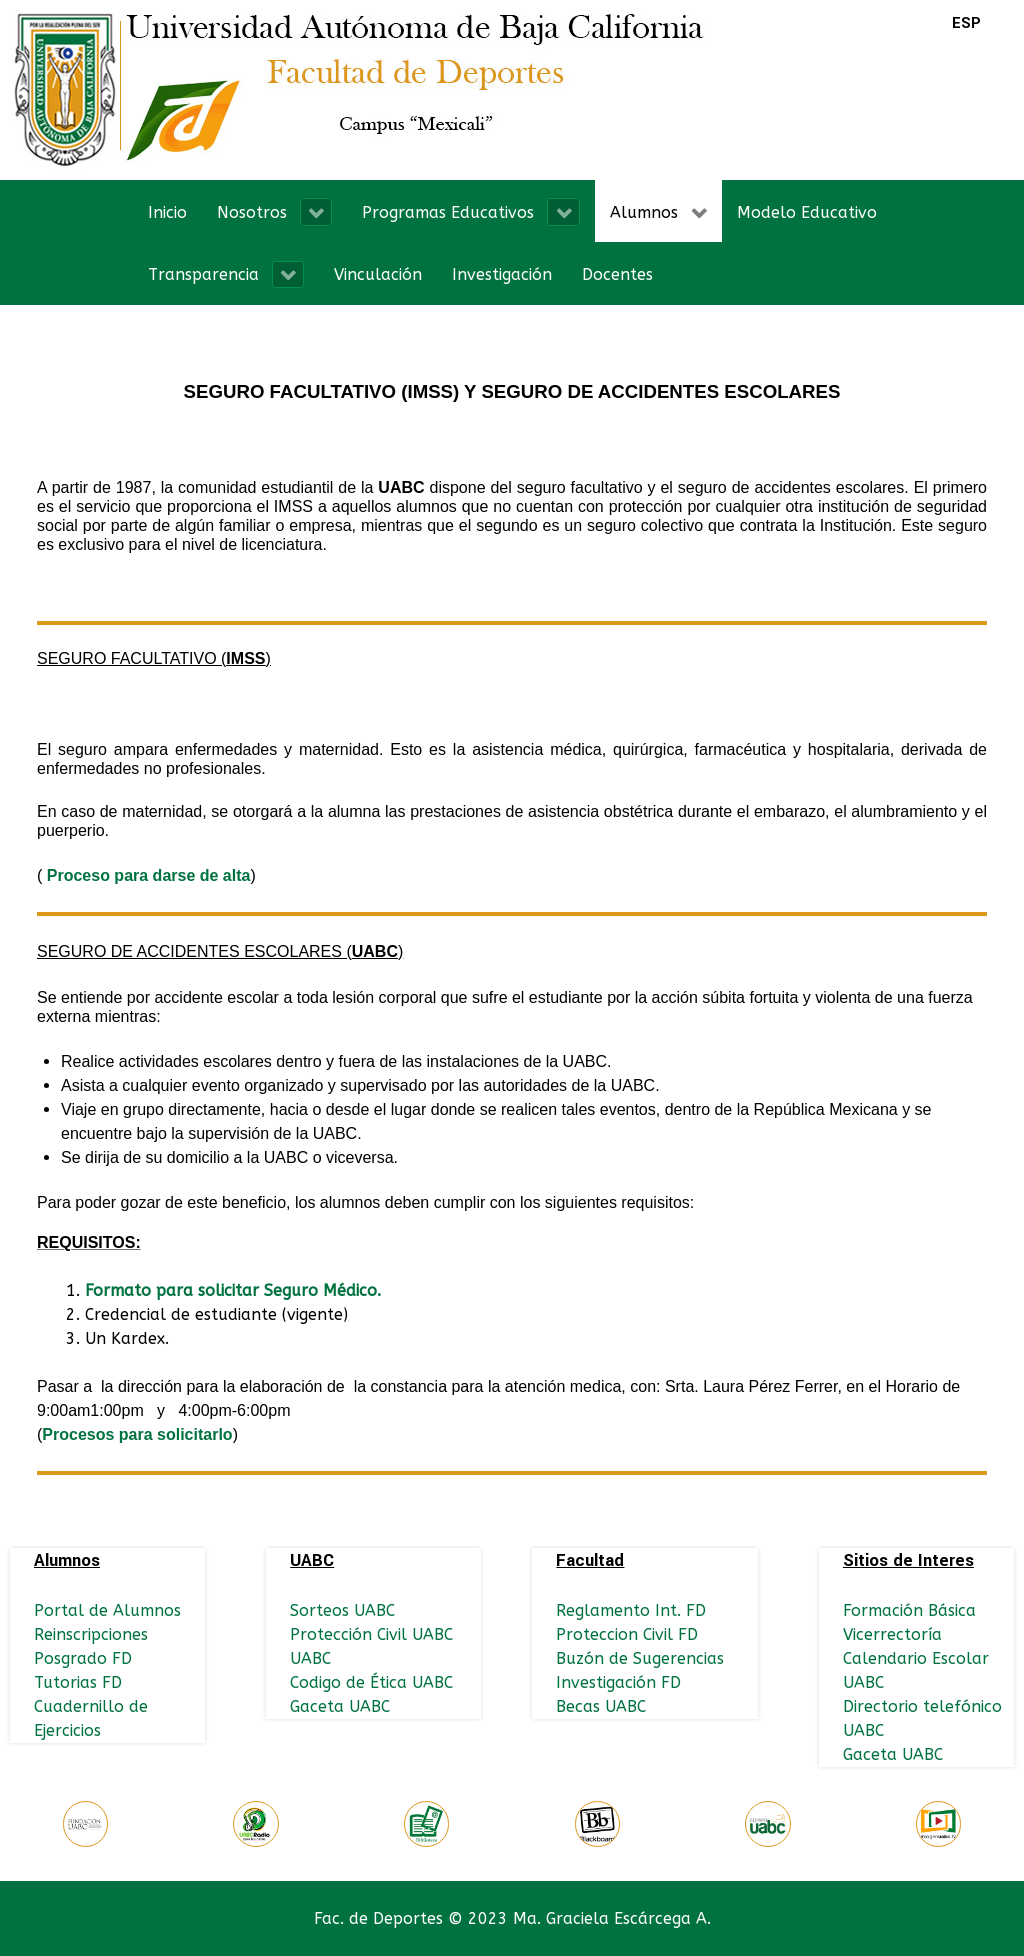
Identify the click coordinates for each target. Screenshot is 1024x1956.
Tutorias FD (78, 1682)
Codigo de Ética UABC (371, 1682)
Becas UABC (601, 1706)
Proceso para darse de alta (149, 875)
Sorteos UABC (342, 1610)
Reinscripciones (91, 1634)
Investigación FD (618, 1682)
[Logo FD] (360, 88)
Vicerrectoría (892, 1634)
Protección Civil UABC (371, 1634)
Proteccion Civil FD (627, 1634)
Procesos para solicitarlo (137, 1434)
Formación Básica (909, 1610)
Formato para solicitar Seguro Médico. (233, 1290)
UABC (310, 1658)
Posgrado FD (83, 1658)
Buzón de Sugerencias (640, 1658)
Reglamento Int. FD (631, 1610)
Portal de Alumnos (107, 1610)
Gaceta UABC (340, 1706)
